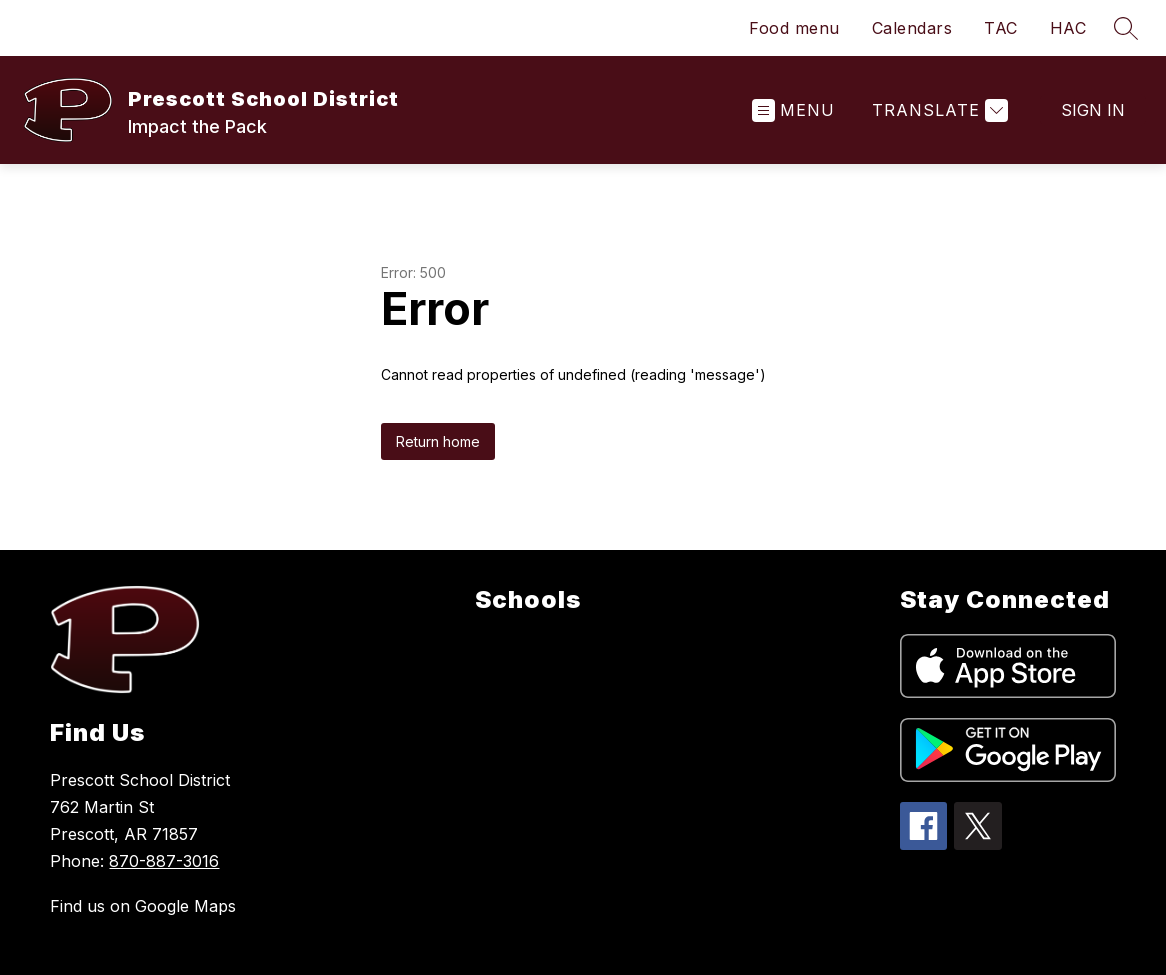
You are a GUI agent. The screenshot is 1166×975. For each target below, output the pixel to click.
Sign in (1093, 110)
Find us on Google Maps (143, 906)
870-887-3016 (164, 861)
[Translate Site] (937, 110)
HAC (1068, 28)
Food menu (794, 28)
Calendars (912, 28)
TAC (1001, 28)
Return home (438, 441)
